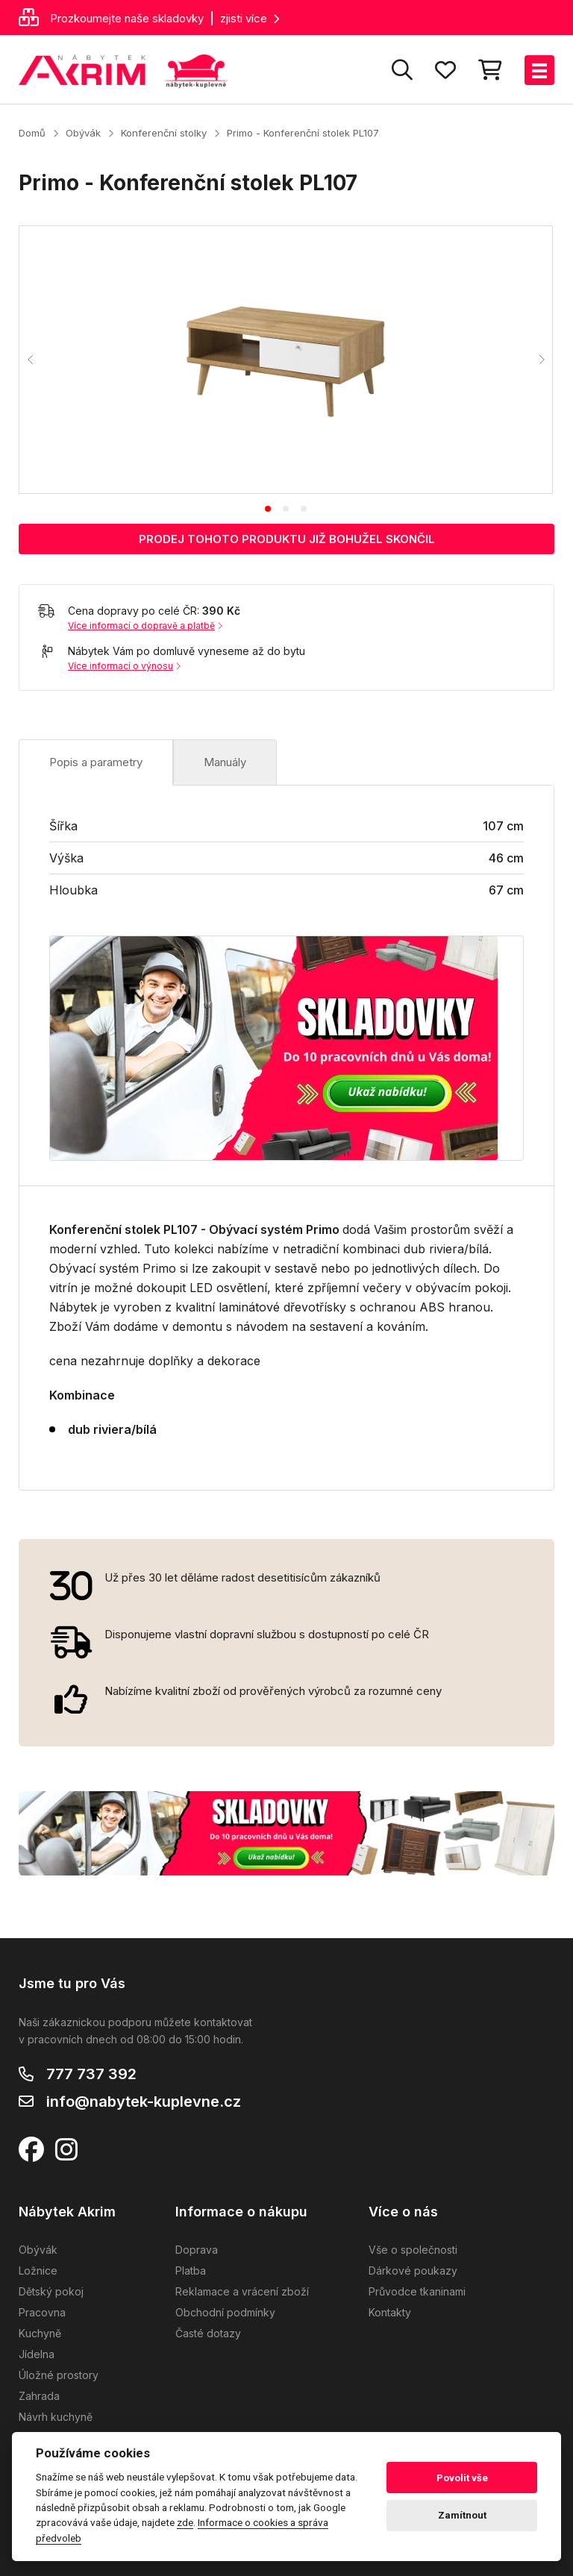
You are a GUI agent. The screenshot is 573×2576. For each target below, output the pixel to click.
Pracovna (42, 2312)
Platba (190, 2270)
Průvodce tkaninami (417, 2291)
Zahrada (39, 2395)
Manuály (225, 762)
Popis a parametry (96, 762)
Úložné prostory (58, 2375)
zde (185, 2522)
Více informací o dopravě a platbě (145, 625)
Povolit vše (462, 2477)
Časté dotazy (208, 2333)
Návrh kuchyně (56, 2416)
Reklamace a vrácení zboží (242, 2291)
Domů (32, 133)
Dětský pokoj (51, 2291)
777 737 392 (91, 2074)
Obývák (83, 133)
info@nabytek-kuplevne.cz (143, 2101)
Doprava (196, 2249)
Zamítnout (462, 2515)
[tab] (268, 509)
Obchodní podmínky (225, 2312)
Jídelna (36, 2354)
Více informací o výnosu (124, 665)
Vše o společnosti (413, 2249)
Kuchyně (40, 2333)
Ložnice (38, 2270)
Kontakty (390, 2312)
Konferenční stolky (164, 133)
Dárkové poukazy (413, 2270)
